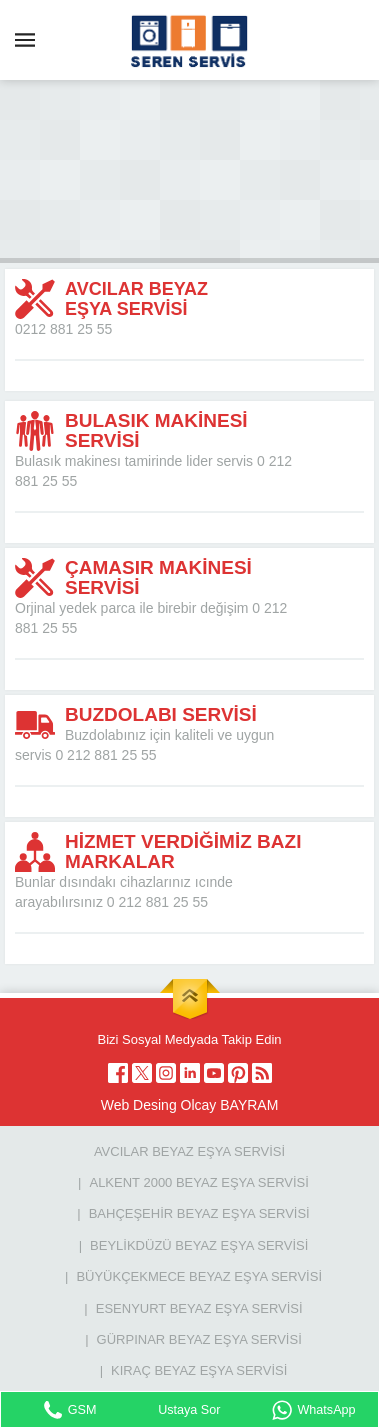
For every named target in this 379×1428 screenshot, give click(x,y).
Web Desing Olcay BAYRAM (190, 1105)
